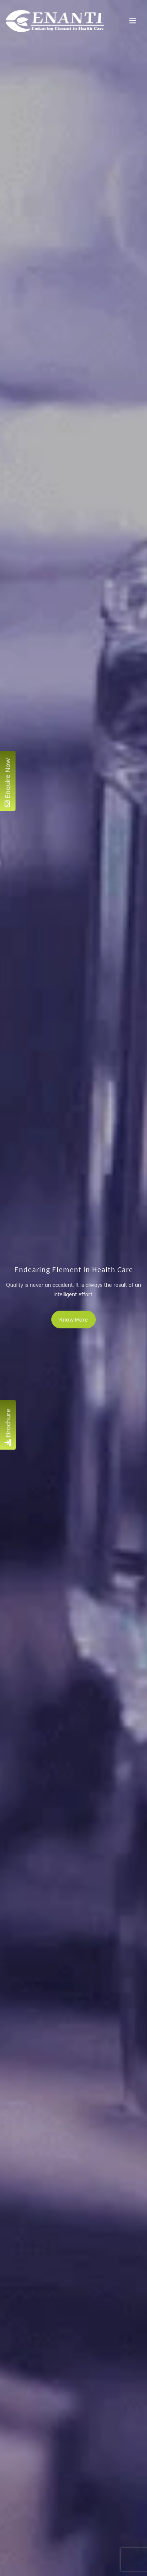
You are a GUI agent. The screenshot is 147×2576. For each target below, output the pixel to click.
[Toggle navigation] (132, 20)
